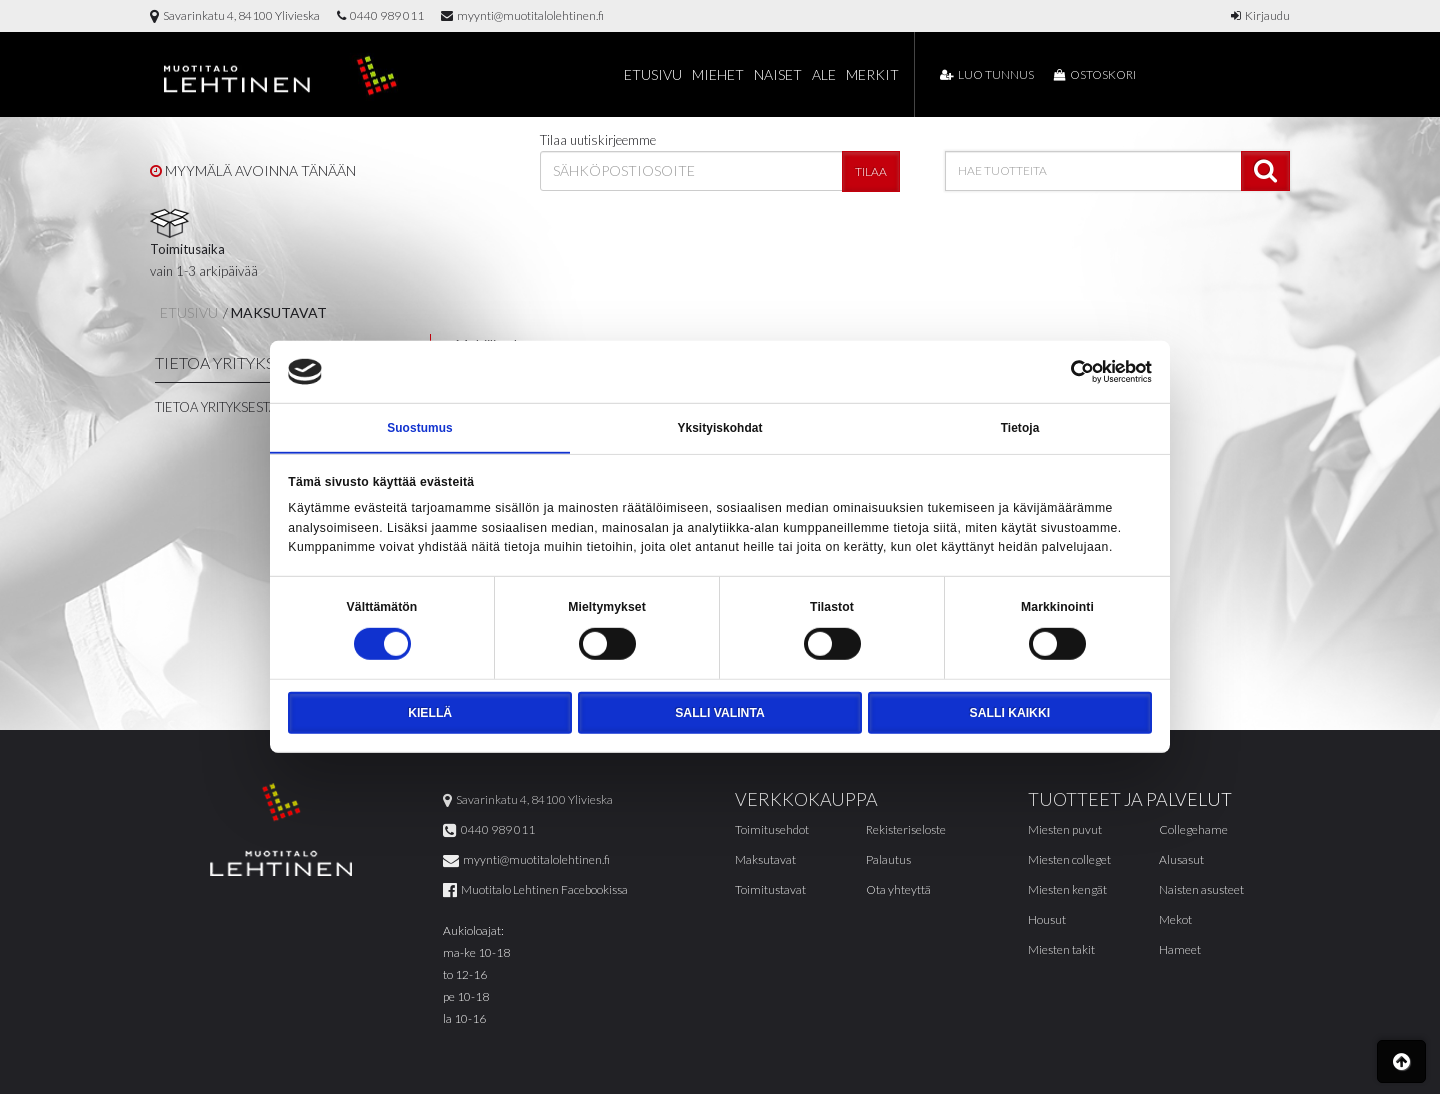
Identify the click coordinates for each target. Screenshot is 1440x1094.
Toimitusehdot (772, 830)
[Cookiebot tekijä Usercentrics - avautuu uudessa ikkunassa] (1064, 371)
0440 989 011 (380, 15)
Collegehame (1193, 830)
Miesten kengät (1067, 890)
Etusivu (653, 74)
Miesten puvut (1065, 830)
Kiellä (430, 714)
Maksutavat (279, 312)
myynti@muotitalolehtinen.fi (522, 15)
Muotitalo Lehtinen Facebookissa (535, 890)
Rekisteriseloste (906, 830)
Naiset (778, 74)
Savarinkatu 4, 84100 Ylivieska (235, 15)
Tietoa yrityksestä (216, 407)
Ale (824, 74)
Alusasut (1181, 860)
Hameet (1180, 950)
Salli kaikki (1010, 714)
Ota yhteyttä (898, 890)
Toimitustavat (770, 890)
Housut (1047, 920)
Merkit (872, 74)
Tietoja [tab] (1020, 428)
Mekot (1175, 920)
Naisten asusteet (1201, 890)
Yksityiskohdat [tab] (719, 428)
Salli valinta (719, 714)
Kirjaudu (1260, 15)
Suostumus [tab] (419, 428)
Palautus (888, 860)
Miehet (718, 74)
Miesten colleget (1069, 860)
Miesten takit (1061, 950)
